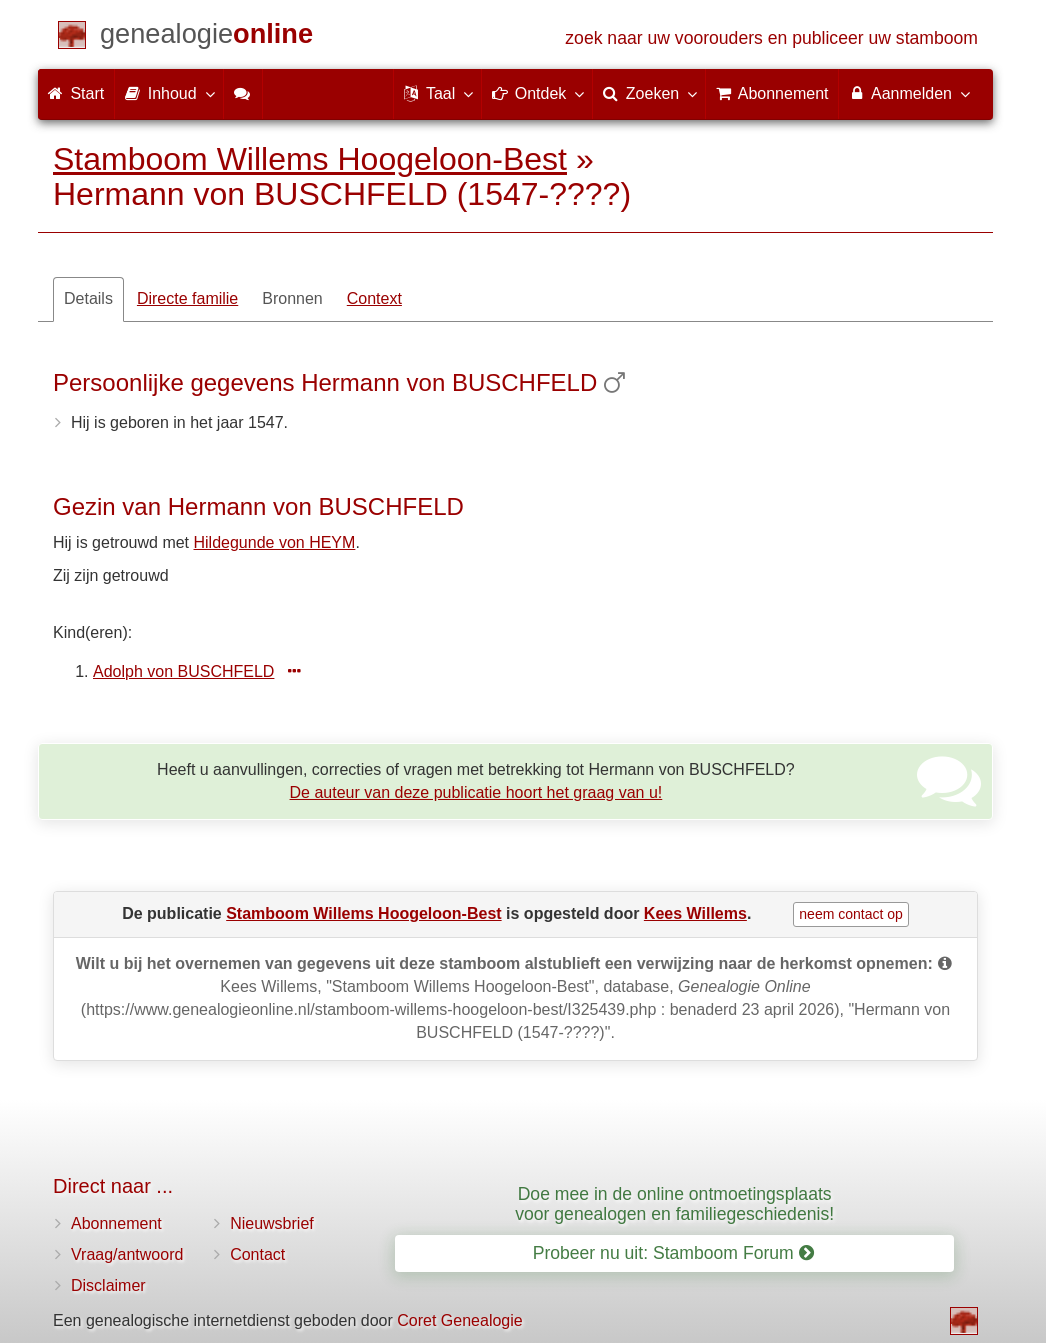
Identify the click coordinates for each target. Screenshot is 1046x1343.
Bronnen (292, 298)
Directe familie (187, 298)
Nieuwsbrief (272, 1223)
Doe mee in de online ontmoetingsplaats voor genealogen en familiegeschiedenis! (674, 1203)
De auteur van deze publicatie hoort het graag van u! (476, 792)
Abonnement (116, 1223)
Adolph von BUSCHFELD (183, 671)
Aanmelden (908, 93)
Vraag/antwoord (127, 1254)
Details (88, 298)
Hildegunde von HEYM (275, 542)
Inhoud (168, 93)
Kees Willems (695, 913)
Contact (257, 1254)
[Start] (206, 37)
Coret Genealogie (459, 1320)
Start (76, 93)
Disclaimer (108, 1285)
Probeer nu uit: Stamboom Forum (673, 1253)
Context (374, 298)
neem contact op (851, 914)
